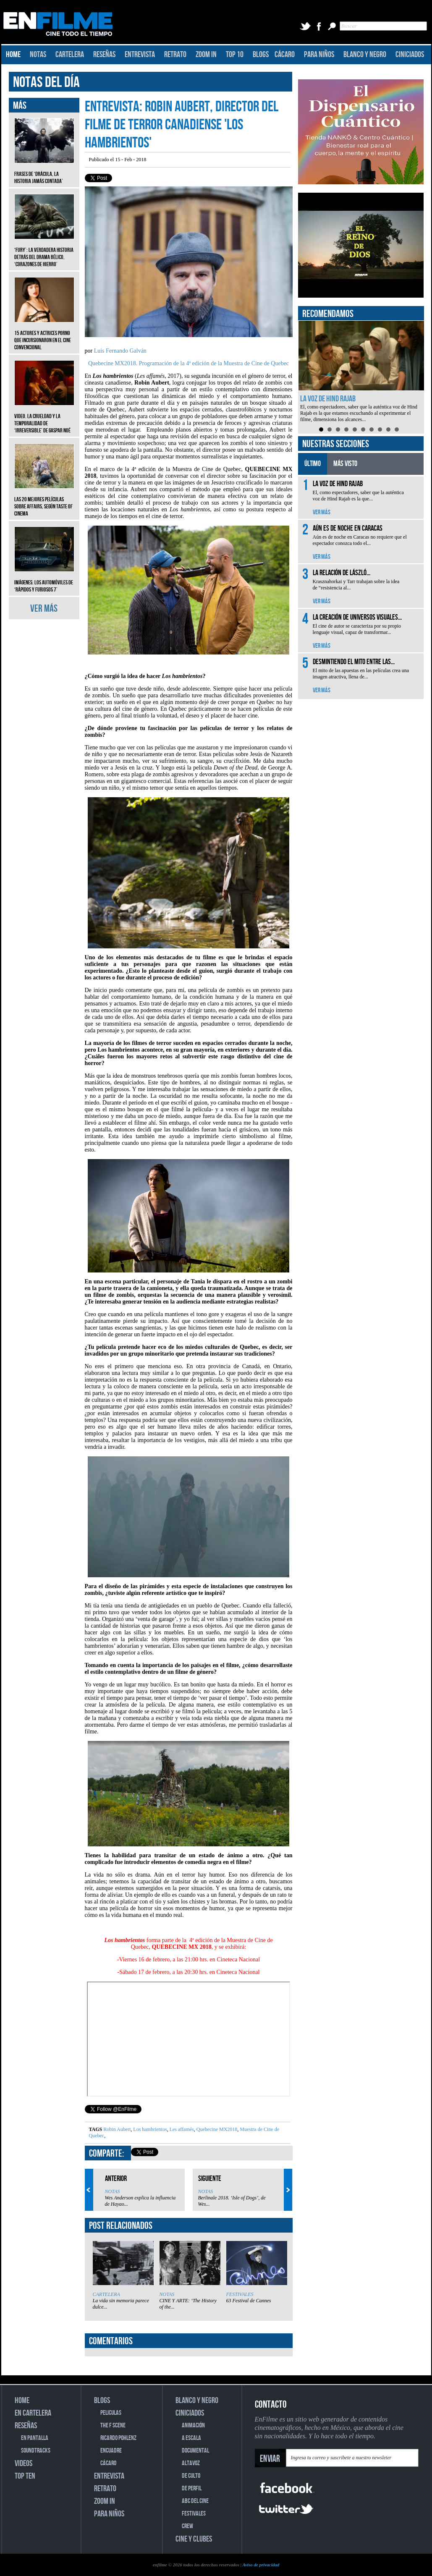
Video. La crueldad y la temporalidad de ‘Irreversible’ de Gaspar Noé (44, 417)
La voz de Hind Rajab (328, 399)
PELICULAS (110, 2413)
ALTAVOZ (191, 2463)
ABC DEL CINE (195, 2501)
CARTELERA (69, 55)
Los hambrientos (149, 2129)
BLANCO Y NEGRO (364, 55)
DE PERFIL (192, 2488)
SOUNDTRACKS (35, 2451)
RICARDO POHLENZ (118, 2438)
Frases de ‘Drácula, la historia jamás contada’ (44, 171)
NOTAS (38, 55)
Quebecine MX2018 (216, 2129)
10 (397, 429)
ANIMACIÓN (193, 2425)
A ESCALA (191, 2438)
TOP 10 (234, 55)
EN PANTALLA (34, 2438)
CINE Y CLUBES (193, 2539)
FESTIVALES (240, 2294)
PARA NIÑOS (319, 55)
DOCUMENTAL (195, 2451)
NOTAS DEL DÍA (46, 82)
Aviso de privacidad (260, 2564)
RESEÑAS (104, 55)
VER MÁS (44, 608)
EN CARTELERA (33, 2413)
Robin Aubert (117, 2129)
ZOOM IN (206, 55)
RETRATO (175, 55)
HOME (13, 55)
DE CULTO (191, 2476)
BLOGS (261, 55)
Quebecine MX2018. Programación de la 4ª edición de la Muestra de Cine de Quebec (188, 363)
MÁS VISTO (345, 463)
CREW (187, 2526)
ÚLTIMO (312, 463)
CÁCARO (285, 55)
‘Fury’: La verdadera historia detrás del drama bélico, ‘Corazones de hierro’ (44, 251)
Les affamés (181, 2129)
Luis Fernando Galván (120, 351)
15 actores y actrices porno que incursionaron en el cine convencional (44, 334)
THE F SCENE (113, 2425)
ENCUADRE (111, 2451)
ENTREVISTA (140, 55)
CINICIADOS (409, 55)
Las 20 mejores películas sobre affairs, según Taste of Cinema (44, 500)
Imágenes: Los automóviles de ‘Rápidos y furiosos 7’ (44, 579)
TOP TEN (25, 2476)
